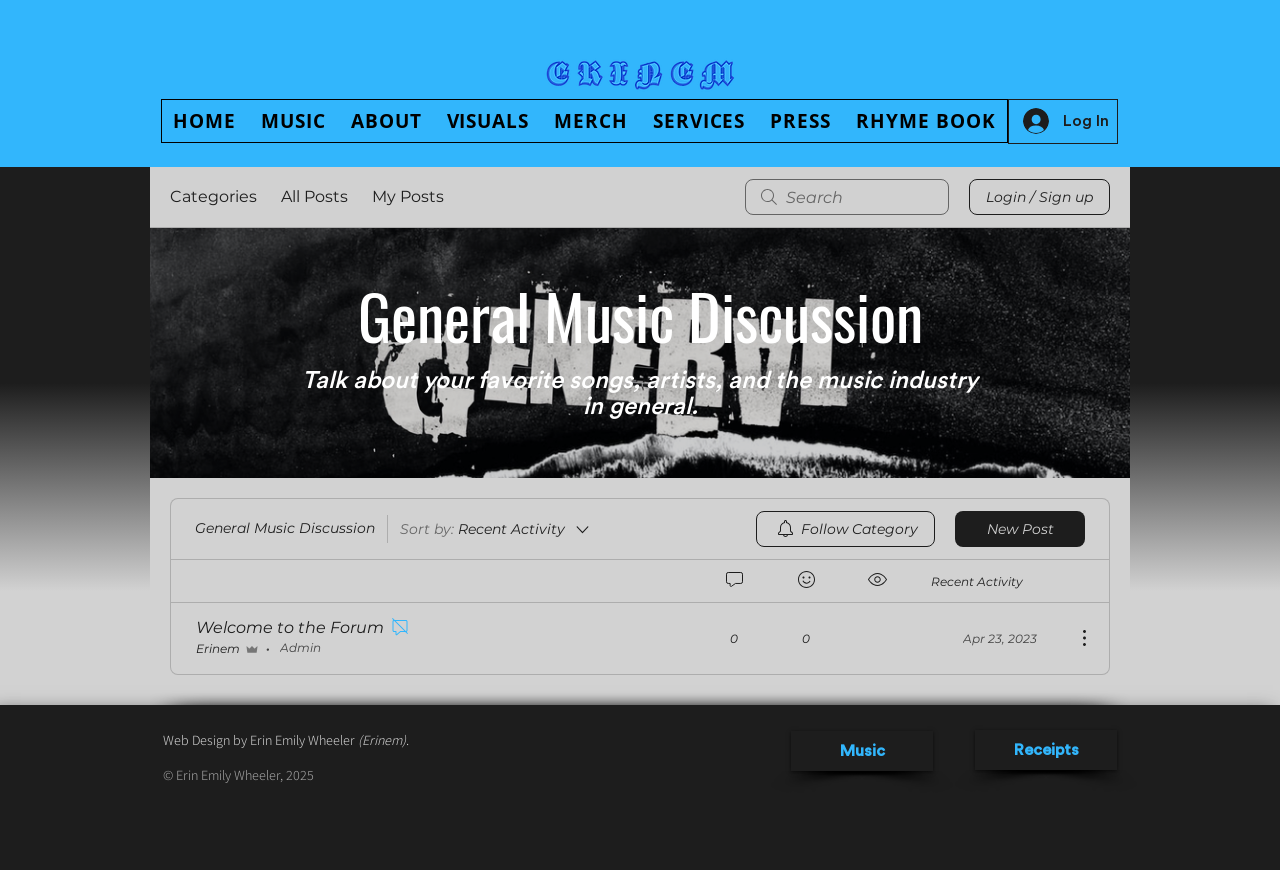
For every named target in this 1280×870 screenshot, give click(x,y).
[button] (386, 121)
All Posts (314, 196)
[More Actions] (1074, 638)
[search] (847, 197)
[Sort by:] (496, 529)
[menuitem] (845, 529)
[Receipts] (1046, 750)
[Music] (862, 751)
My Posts (408, 196)
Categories (213, 196)
